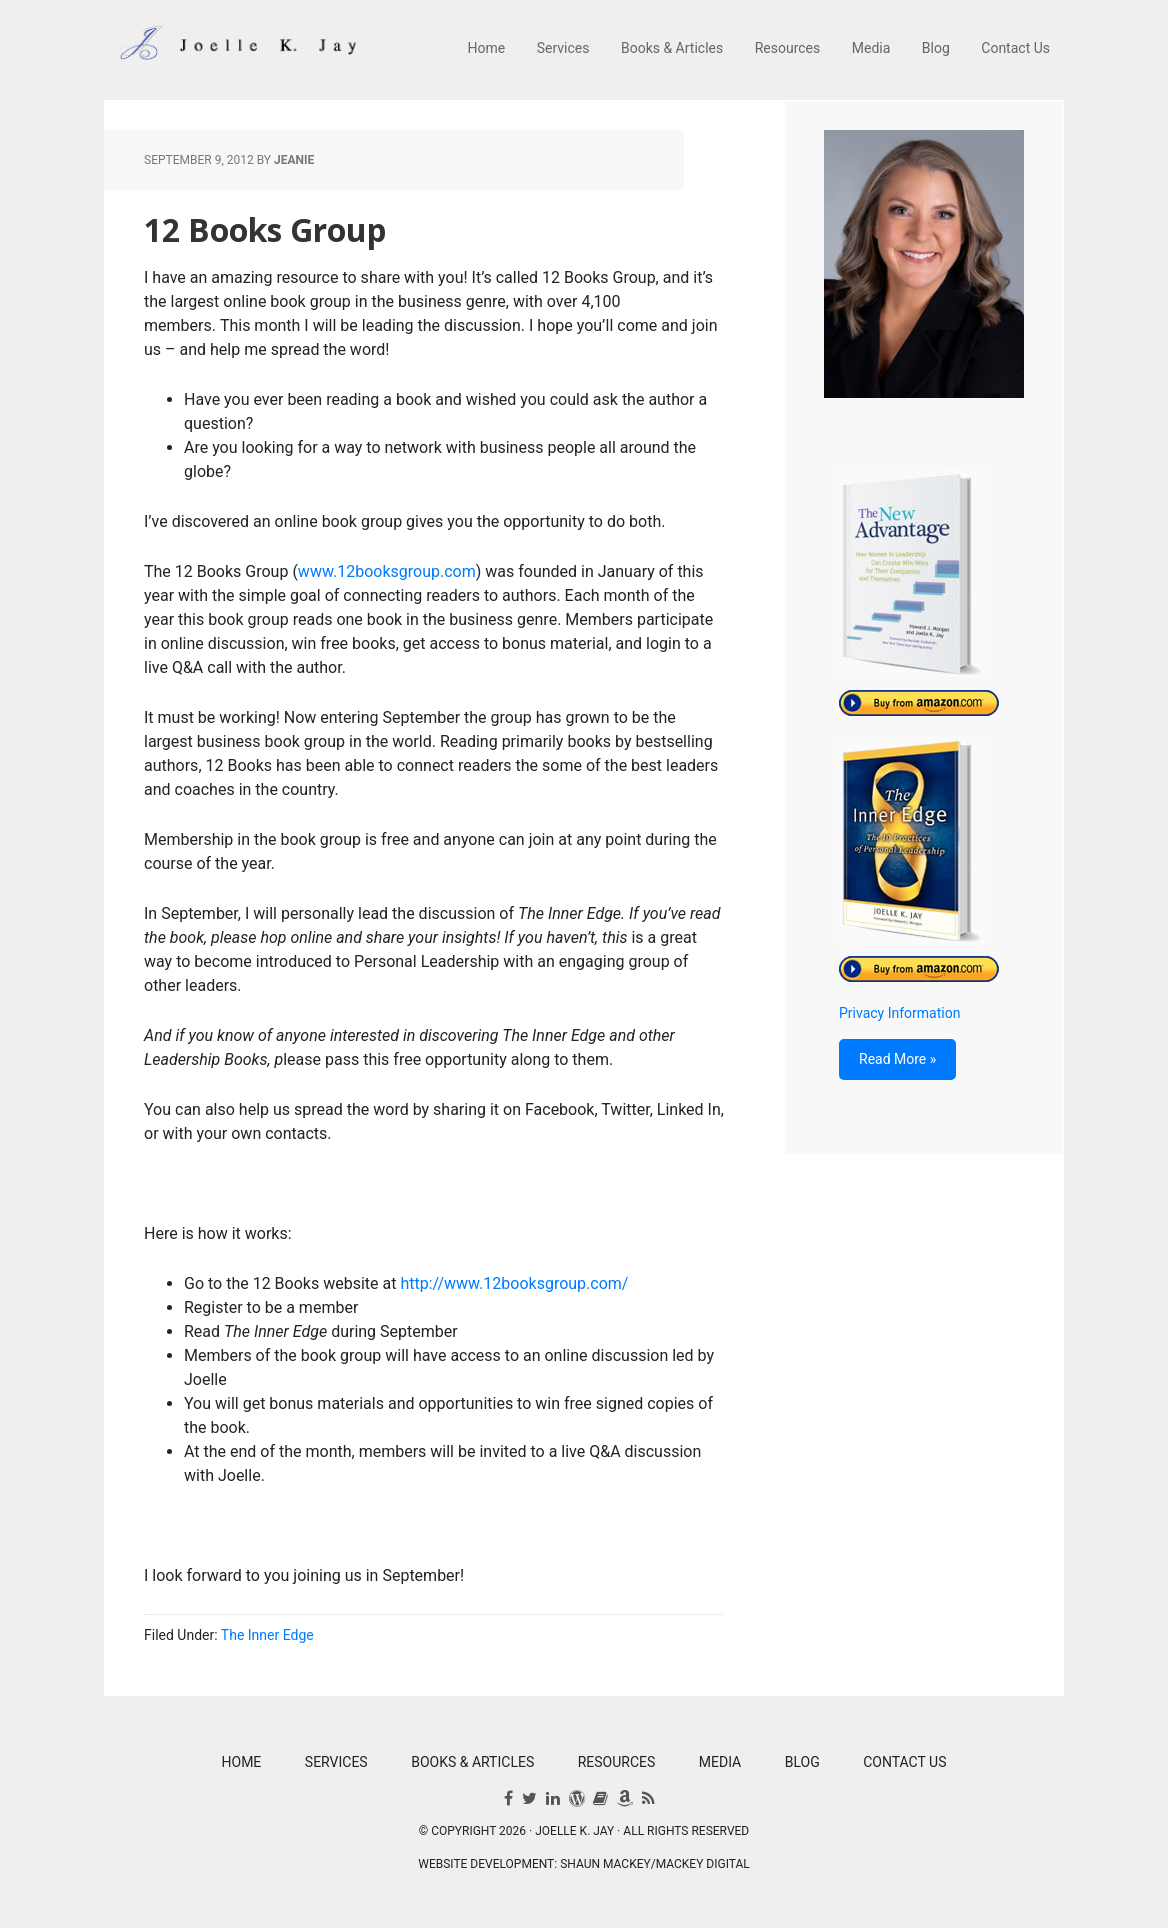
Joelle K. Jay (234, 50)
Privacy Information (899, 1013)
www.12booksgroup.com (387, 571)
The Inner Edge (267, 1635)
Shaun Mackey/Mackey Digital (655, 1864)
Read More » (897, 1059)
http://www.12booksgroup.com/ (514, 1283)
